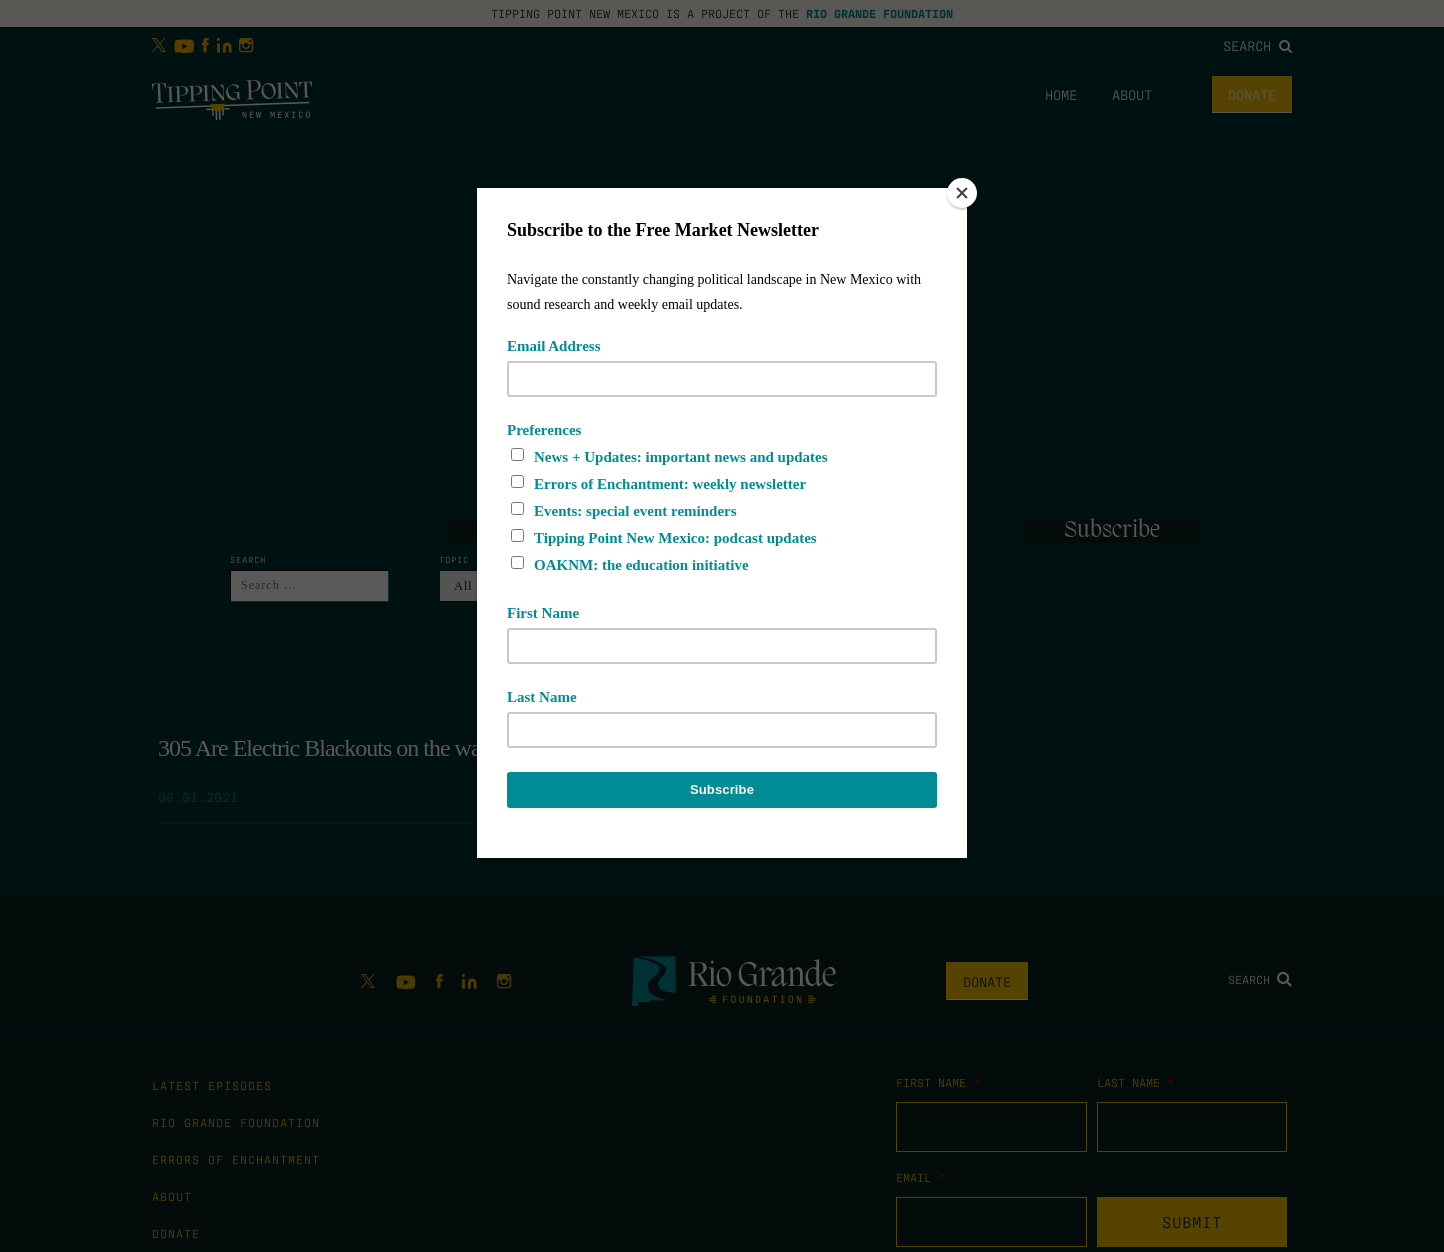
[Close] (962, 193)
